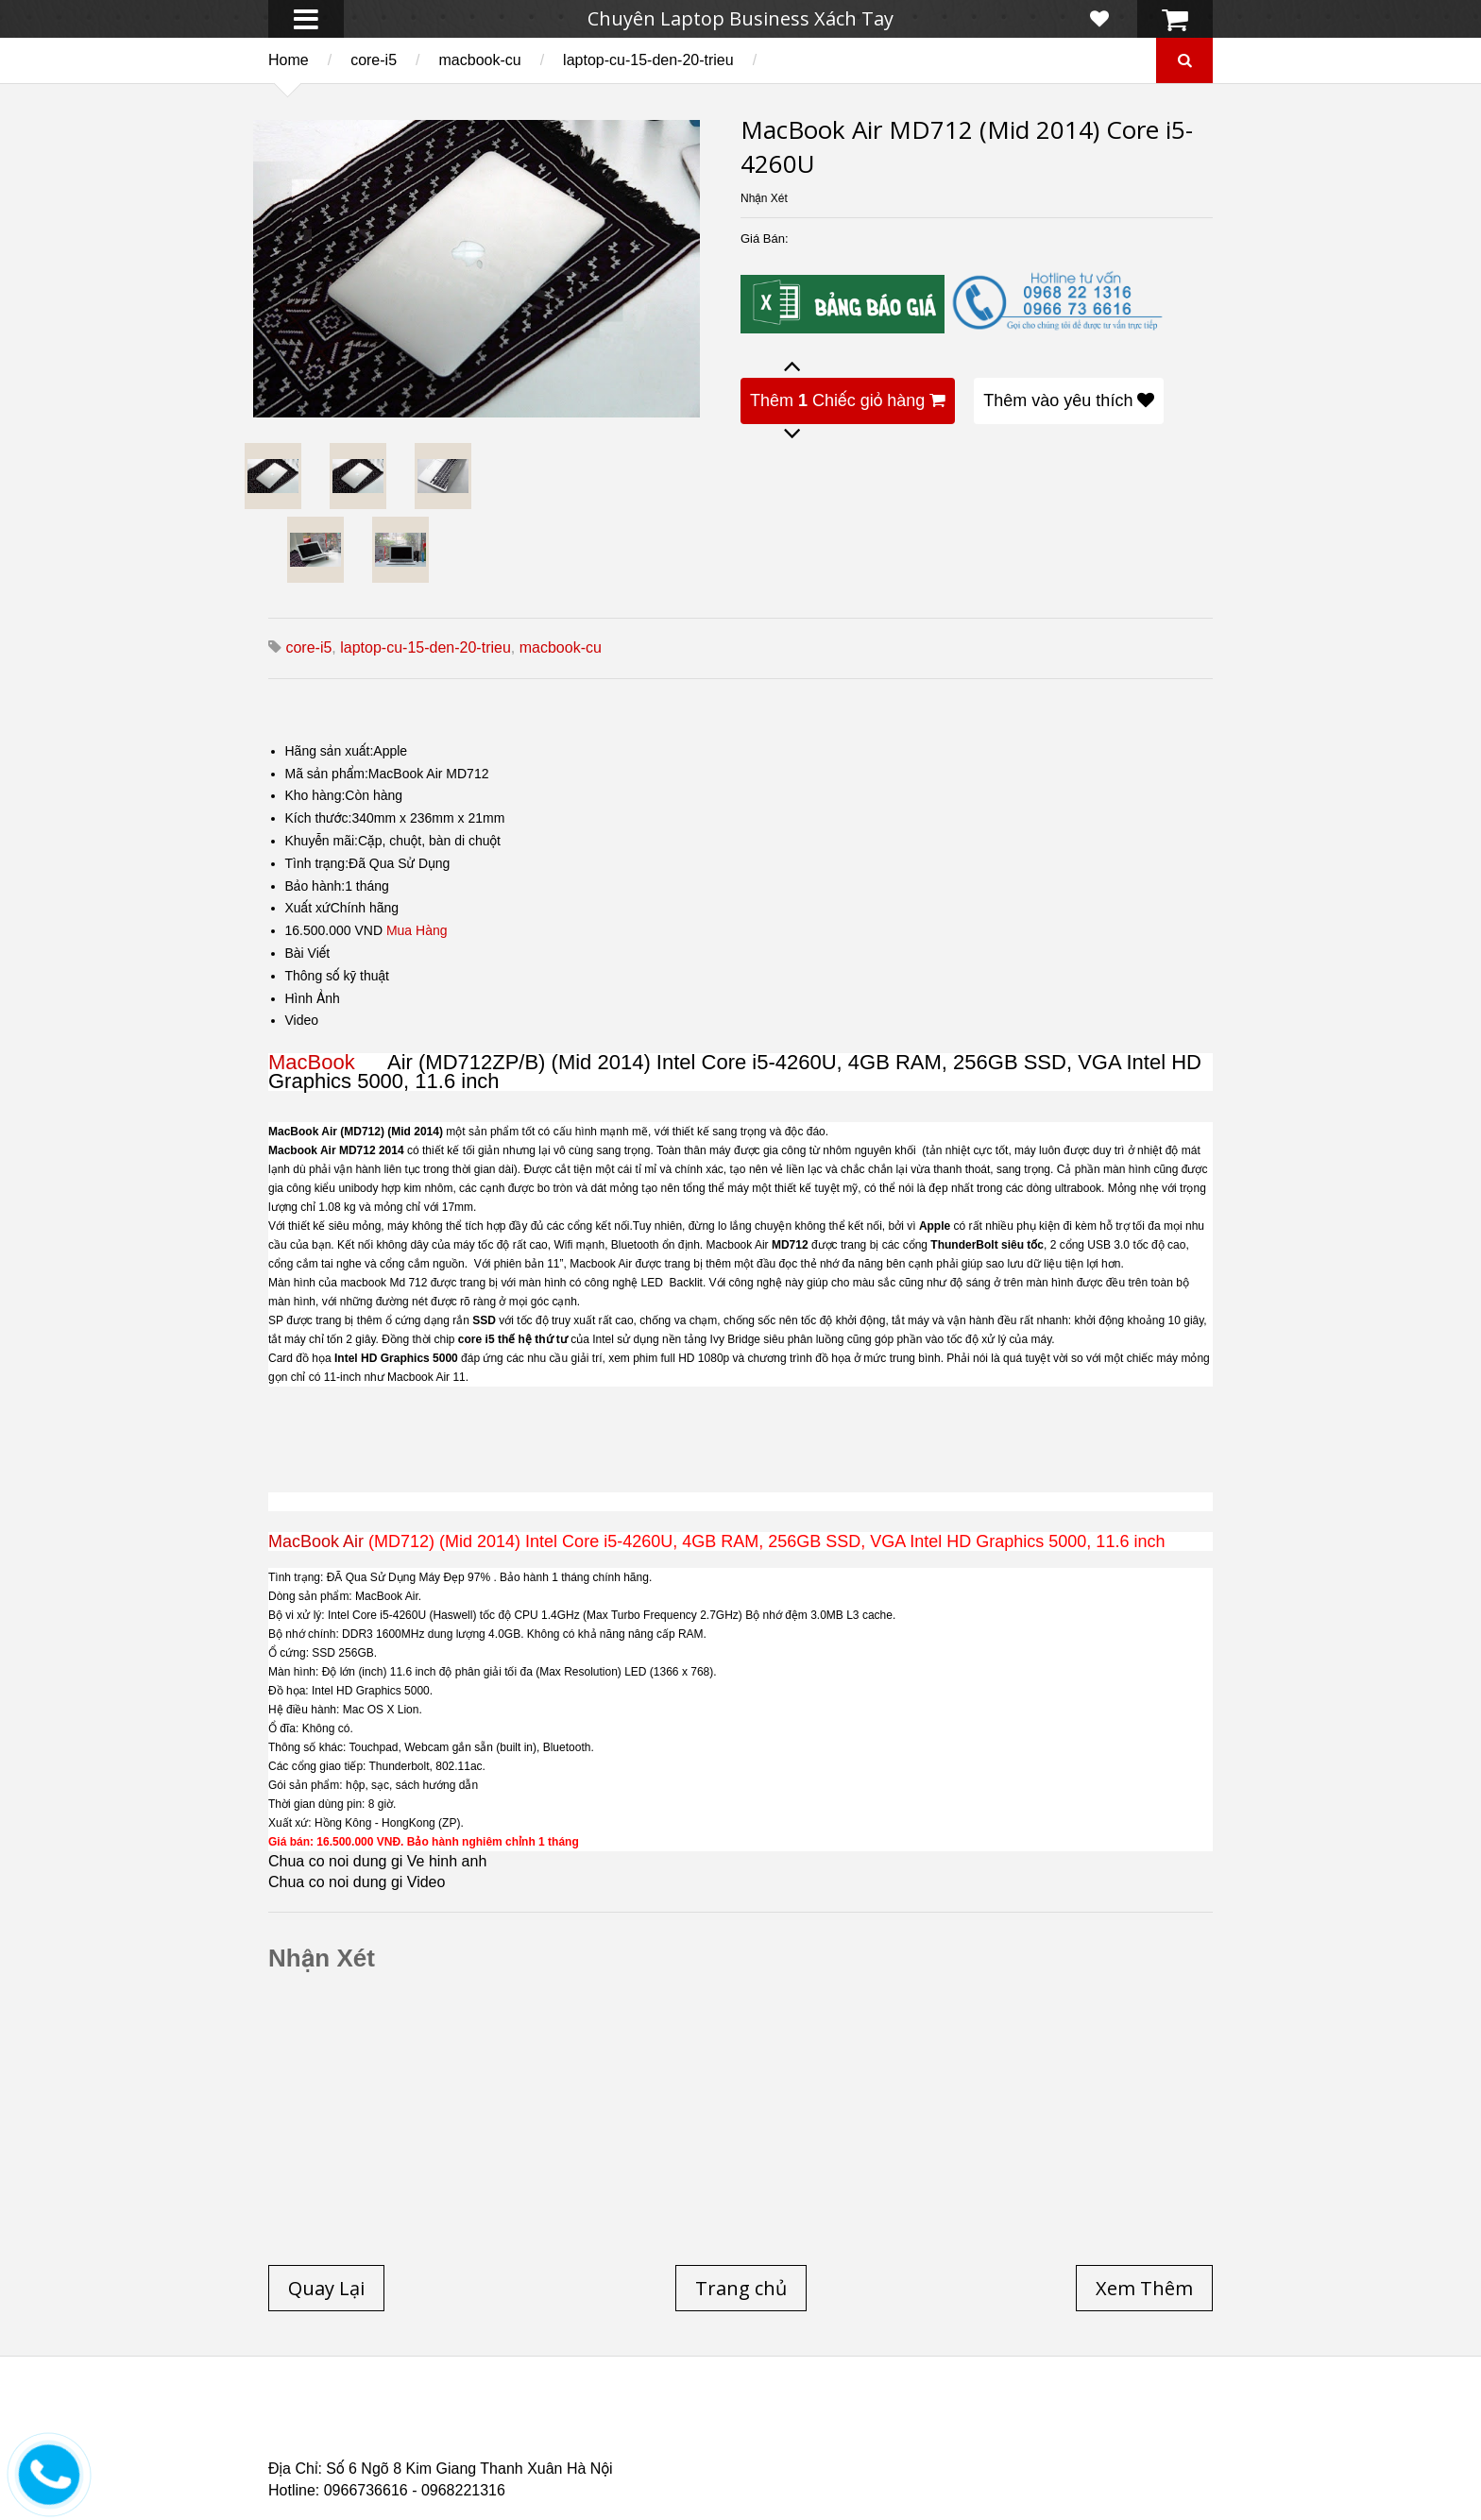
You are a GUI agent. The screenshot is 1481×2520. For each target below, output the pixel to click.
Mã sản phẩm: (326, 773)
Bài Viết (308, 953)
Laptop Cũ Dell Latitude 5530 (435, 2453)
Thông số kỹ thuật (337, 975)
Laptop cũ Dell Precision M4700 (1061, 2430)
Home (288, 60)
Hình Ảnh (312, 998)
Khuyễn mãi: (322, 840)
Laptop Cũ (895, 2419)
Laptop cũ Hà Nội (1025, 2419)
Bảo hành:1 (318, 886)
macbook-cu (480, 60)
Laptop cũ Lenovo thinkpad (733, 2419)
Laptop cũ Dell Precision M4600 (820, 2430)
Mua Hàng (417, 930)
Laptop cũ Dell (554, 2419)
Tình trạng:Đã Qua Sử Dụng (368, 863)
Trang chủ (301, 2419)
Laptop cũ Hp (421, 2419)
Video (302, 1020)
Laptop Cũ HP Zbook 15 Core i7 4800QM (659, 2441)
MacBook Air (316, 1541)
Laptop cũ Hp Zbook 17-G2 (901, 2441)
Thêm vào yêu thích (1068, 400)
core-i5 (373, 60)
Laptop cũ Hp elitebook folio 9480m (563, 2430)
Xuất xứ (308, 907)
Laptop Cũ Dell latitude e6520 (664, 2453)
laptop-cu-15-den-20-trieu (648, 60)
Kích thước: (318, 818)
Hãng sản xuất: (329, 750)
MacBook (325, 1062)
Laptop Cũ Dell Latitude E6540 (403, 2441)
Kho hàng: (315, 795)
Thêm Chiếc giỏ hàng (847, 400)
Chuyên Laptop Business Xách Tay (740, 18)
